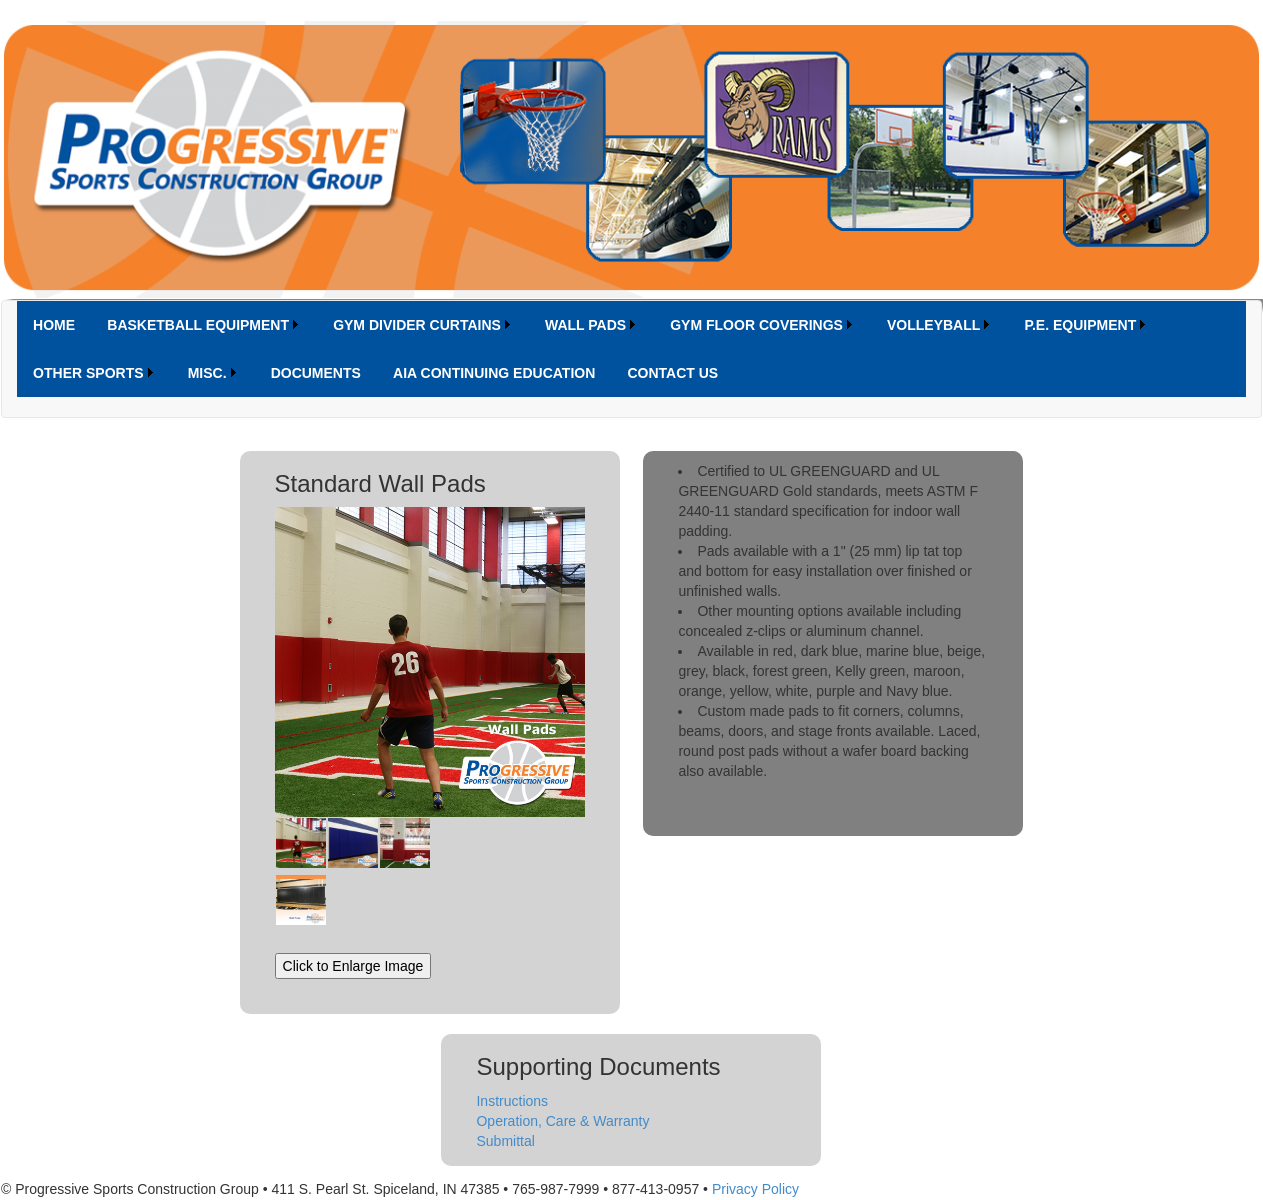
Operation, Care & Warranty (562, 1121)
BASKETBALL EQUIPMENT (198, 325)
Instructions (512, 1101)
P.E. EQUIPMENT (1080, 325)
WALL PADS (585, 325)
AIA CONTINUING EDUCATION (494, 373)
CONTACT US (672, 373)
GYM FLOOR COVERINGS (756, 325)
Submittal (505, 1141)
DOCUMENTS (316, 373)
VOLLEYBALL (933, 325)
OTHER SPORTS (88, 373)
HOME (54, 325)
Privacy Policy (755, 1189)
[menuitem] (54, 325)
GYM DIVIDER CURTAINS (417, 325)
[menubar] (631, 349)
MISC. (207, 373)
